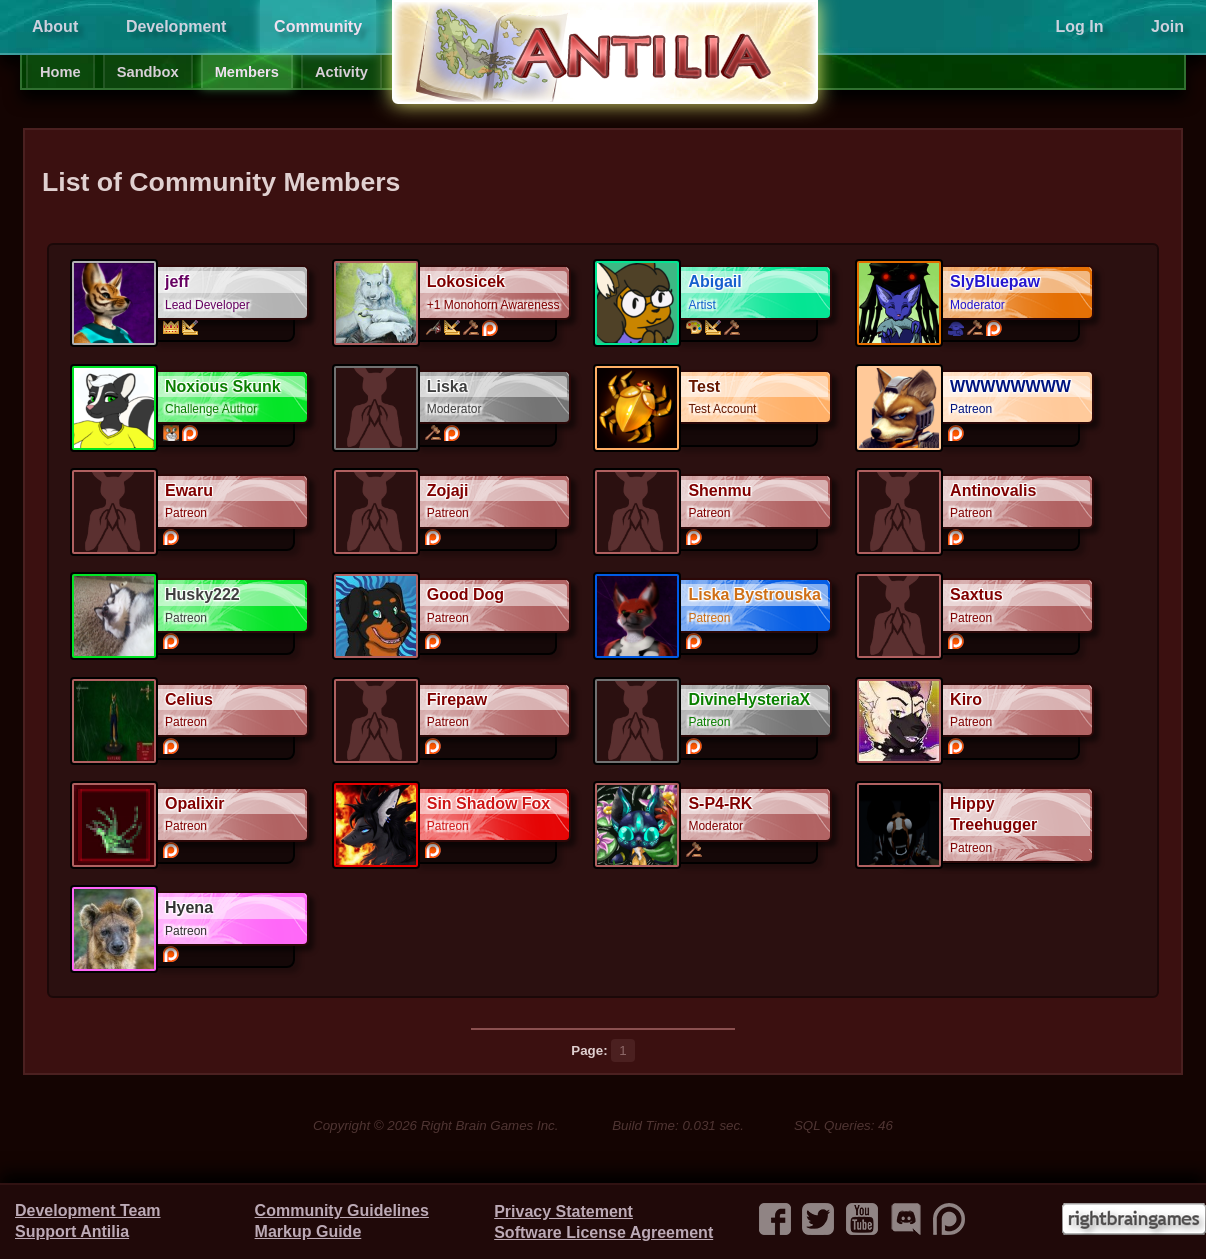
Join (1167, 26)
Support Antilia (72, 1231)
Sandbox (148, 72)
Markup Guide (308, 1231)
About (55, 26)
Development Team (88, 1210)
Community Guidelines (342, 1210)
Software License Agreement (603, 1232)
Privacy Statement (563, 1211)
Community (318, 26)
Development (176, 26)
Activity (341, 72)
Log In (1079, 26)
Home (60, 72)
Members (247, 72)
